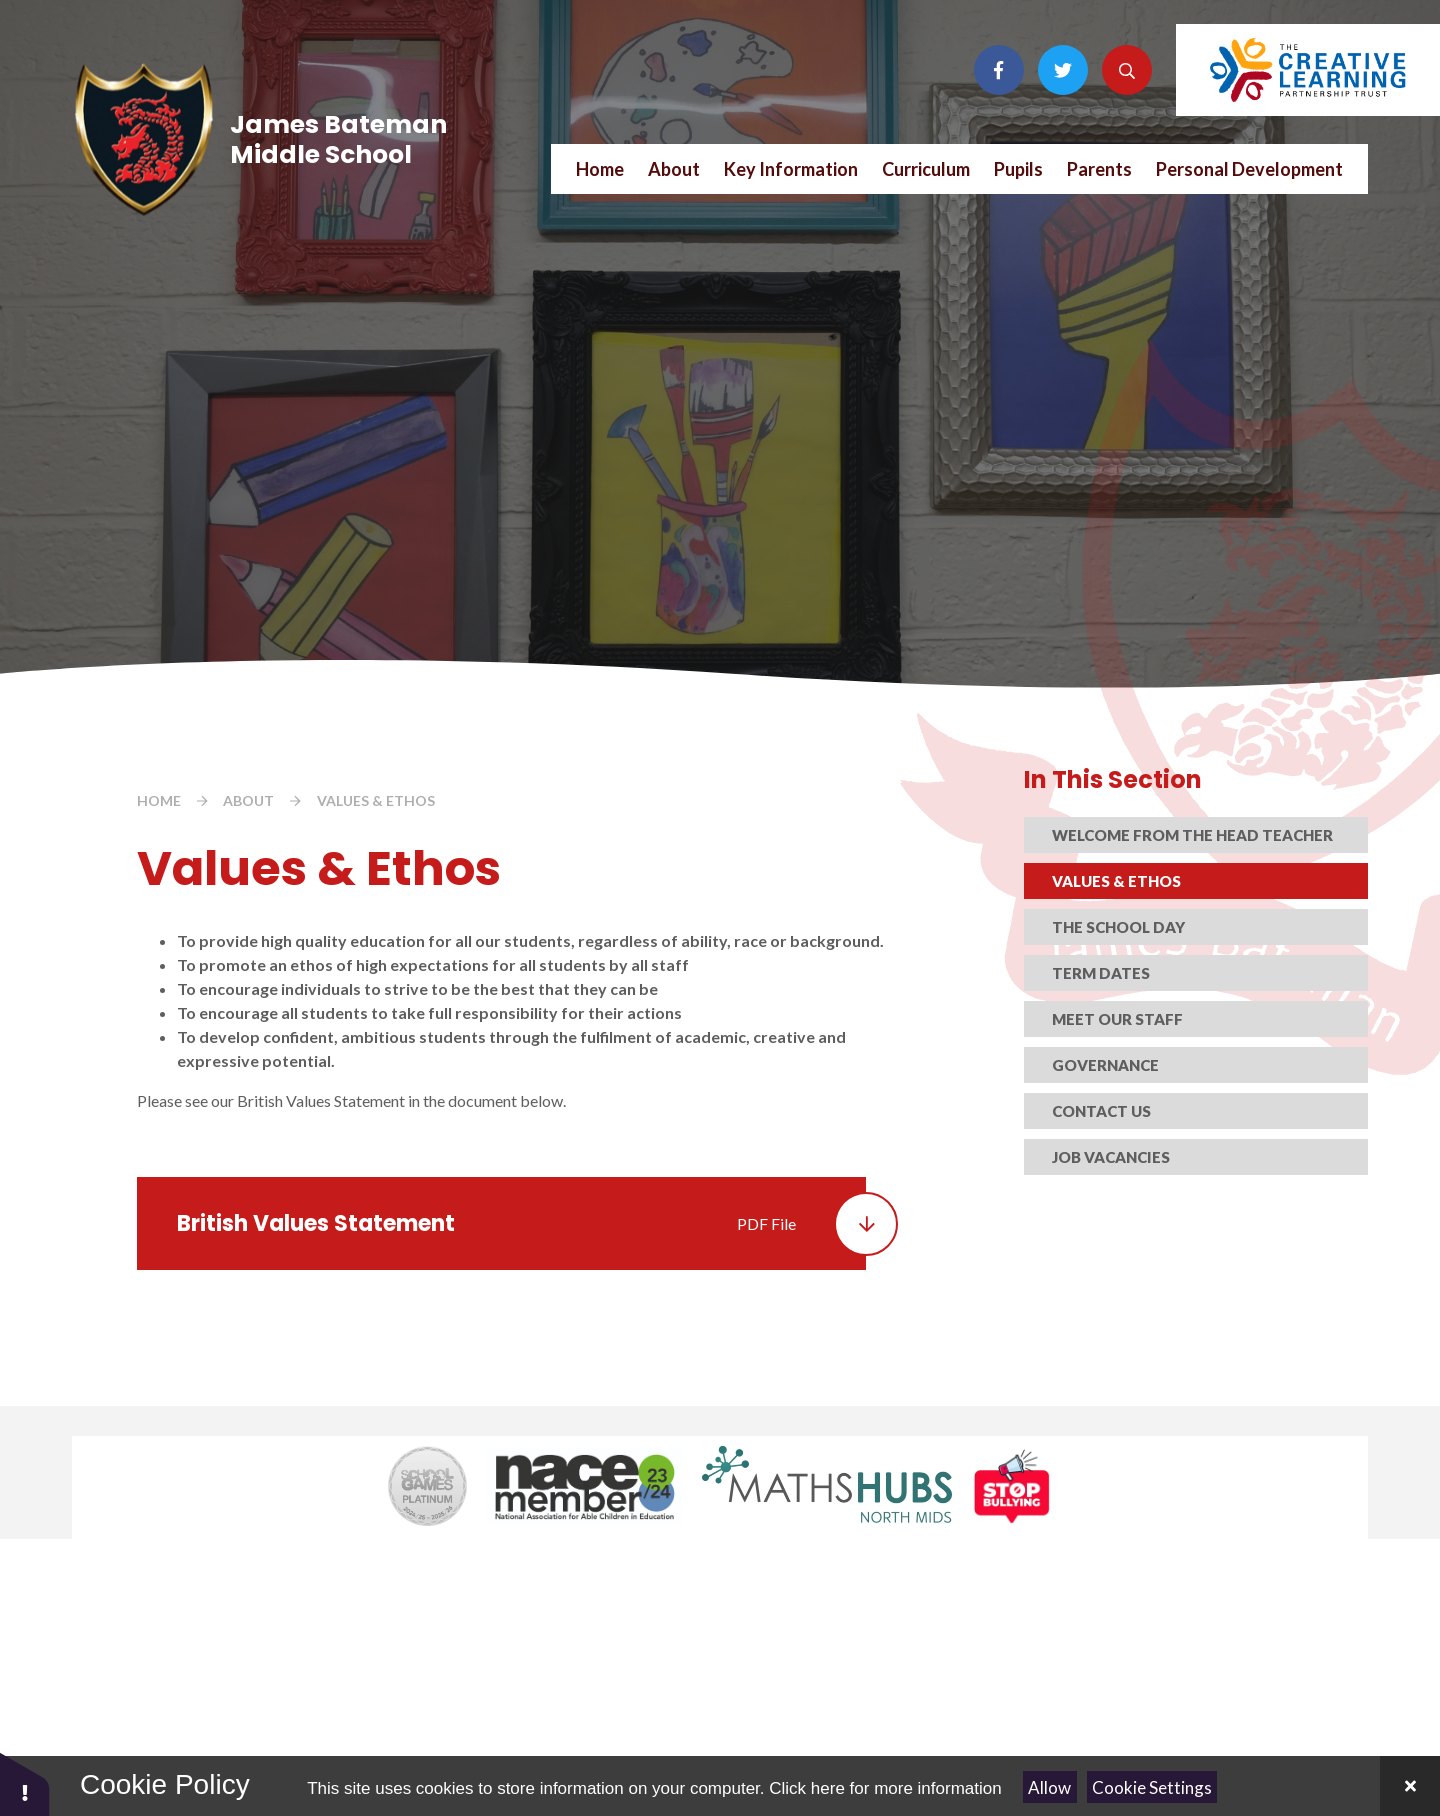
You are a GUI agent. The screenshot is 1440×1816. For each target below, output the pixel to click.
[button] (25, 1783)
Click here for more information (885, 1788)
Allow (1049, 1787)
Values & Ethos (376, 800)
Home (159, 800)
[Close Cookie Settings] (1410, 1786)
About (248, 800)
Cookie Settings (1152, 1787)
